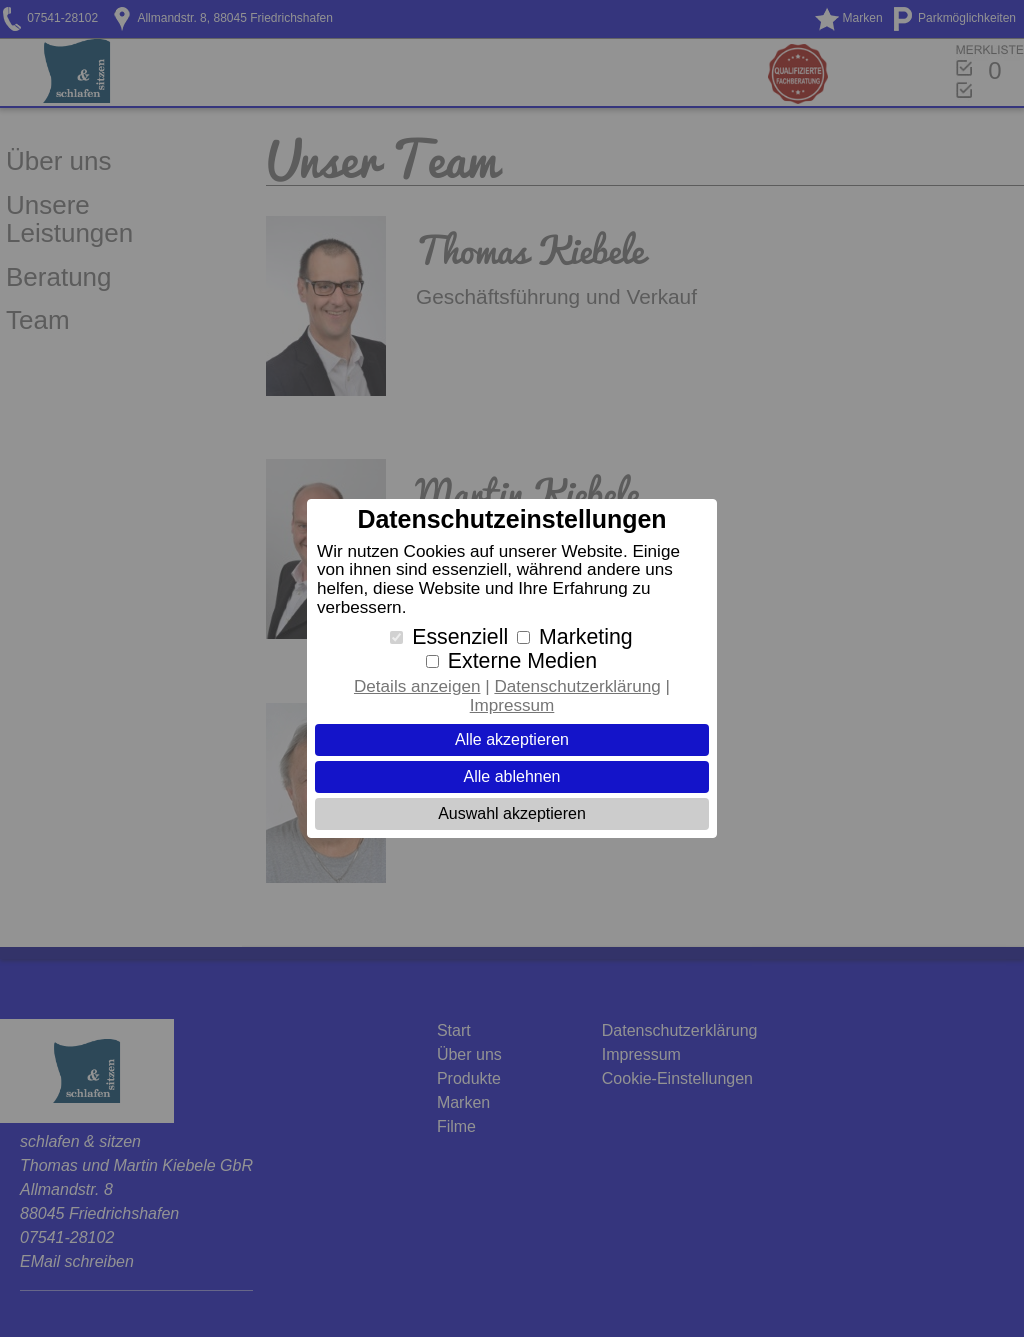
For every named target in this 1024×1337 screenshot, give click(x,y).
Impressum (512, 705)
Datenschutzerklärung (577, 686)
